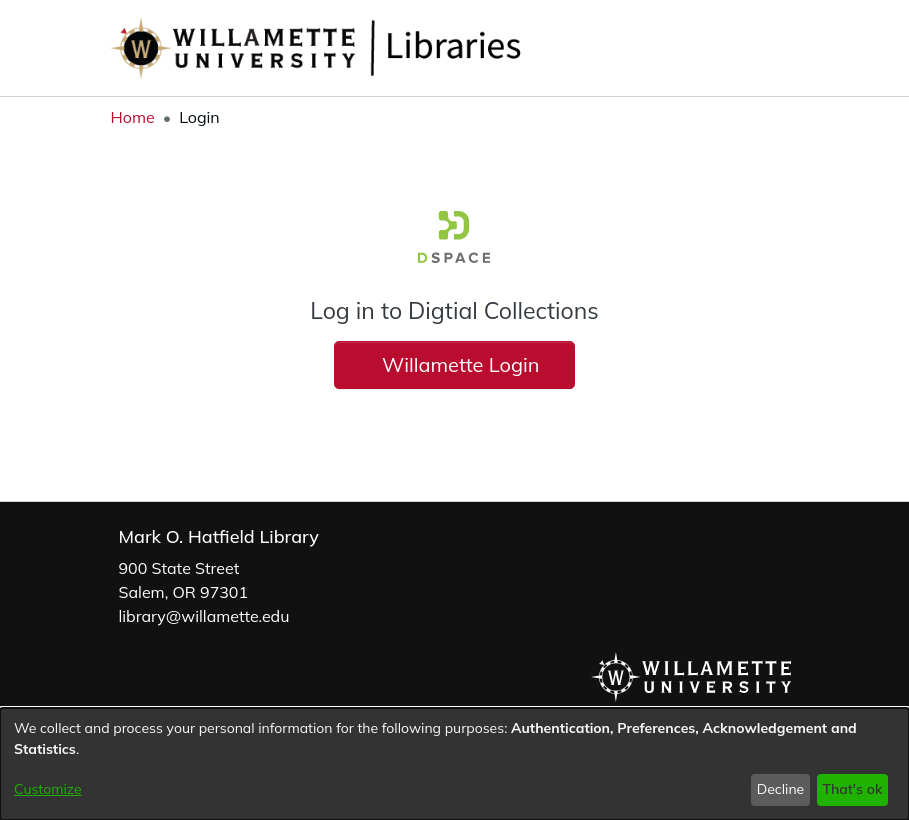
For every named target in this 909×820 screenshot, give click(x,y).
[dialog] (454, 764)
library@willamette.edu (204, 616)
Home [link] (133, 117)
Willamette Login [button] (454, 364)
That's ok (852, 789)
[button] (749, 48)
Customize (48, 789)
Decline (781, 789)
